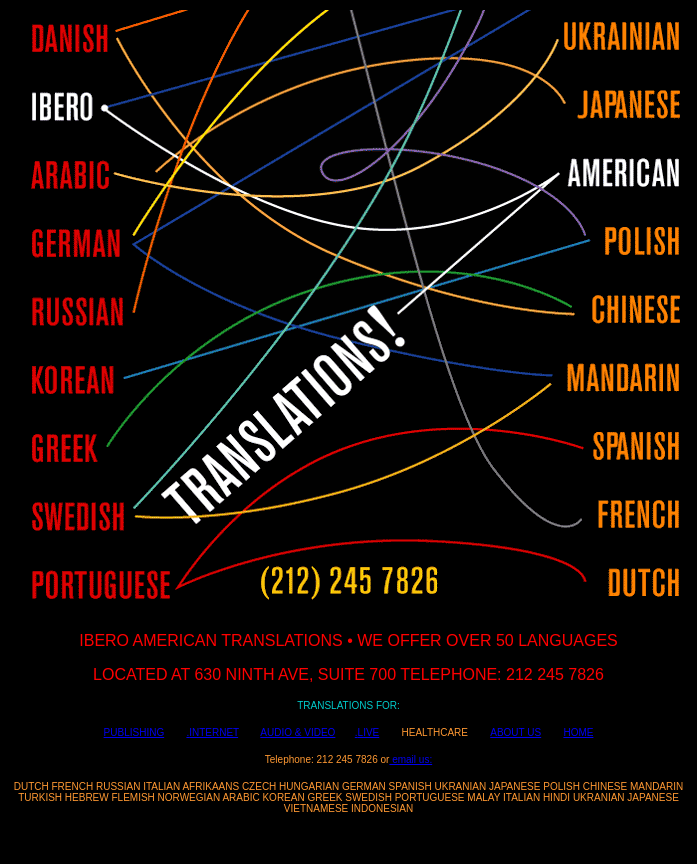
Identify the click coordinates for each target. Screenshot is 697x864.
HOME (578, 732)
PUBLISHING (134, 732)
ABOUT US (515, 732)
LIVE (369, 732)
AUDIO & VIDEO (297, 732)
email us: (410, 759)
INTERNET (213, 732)
